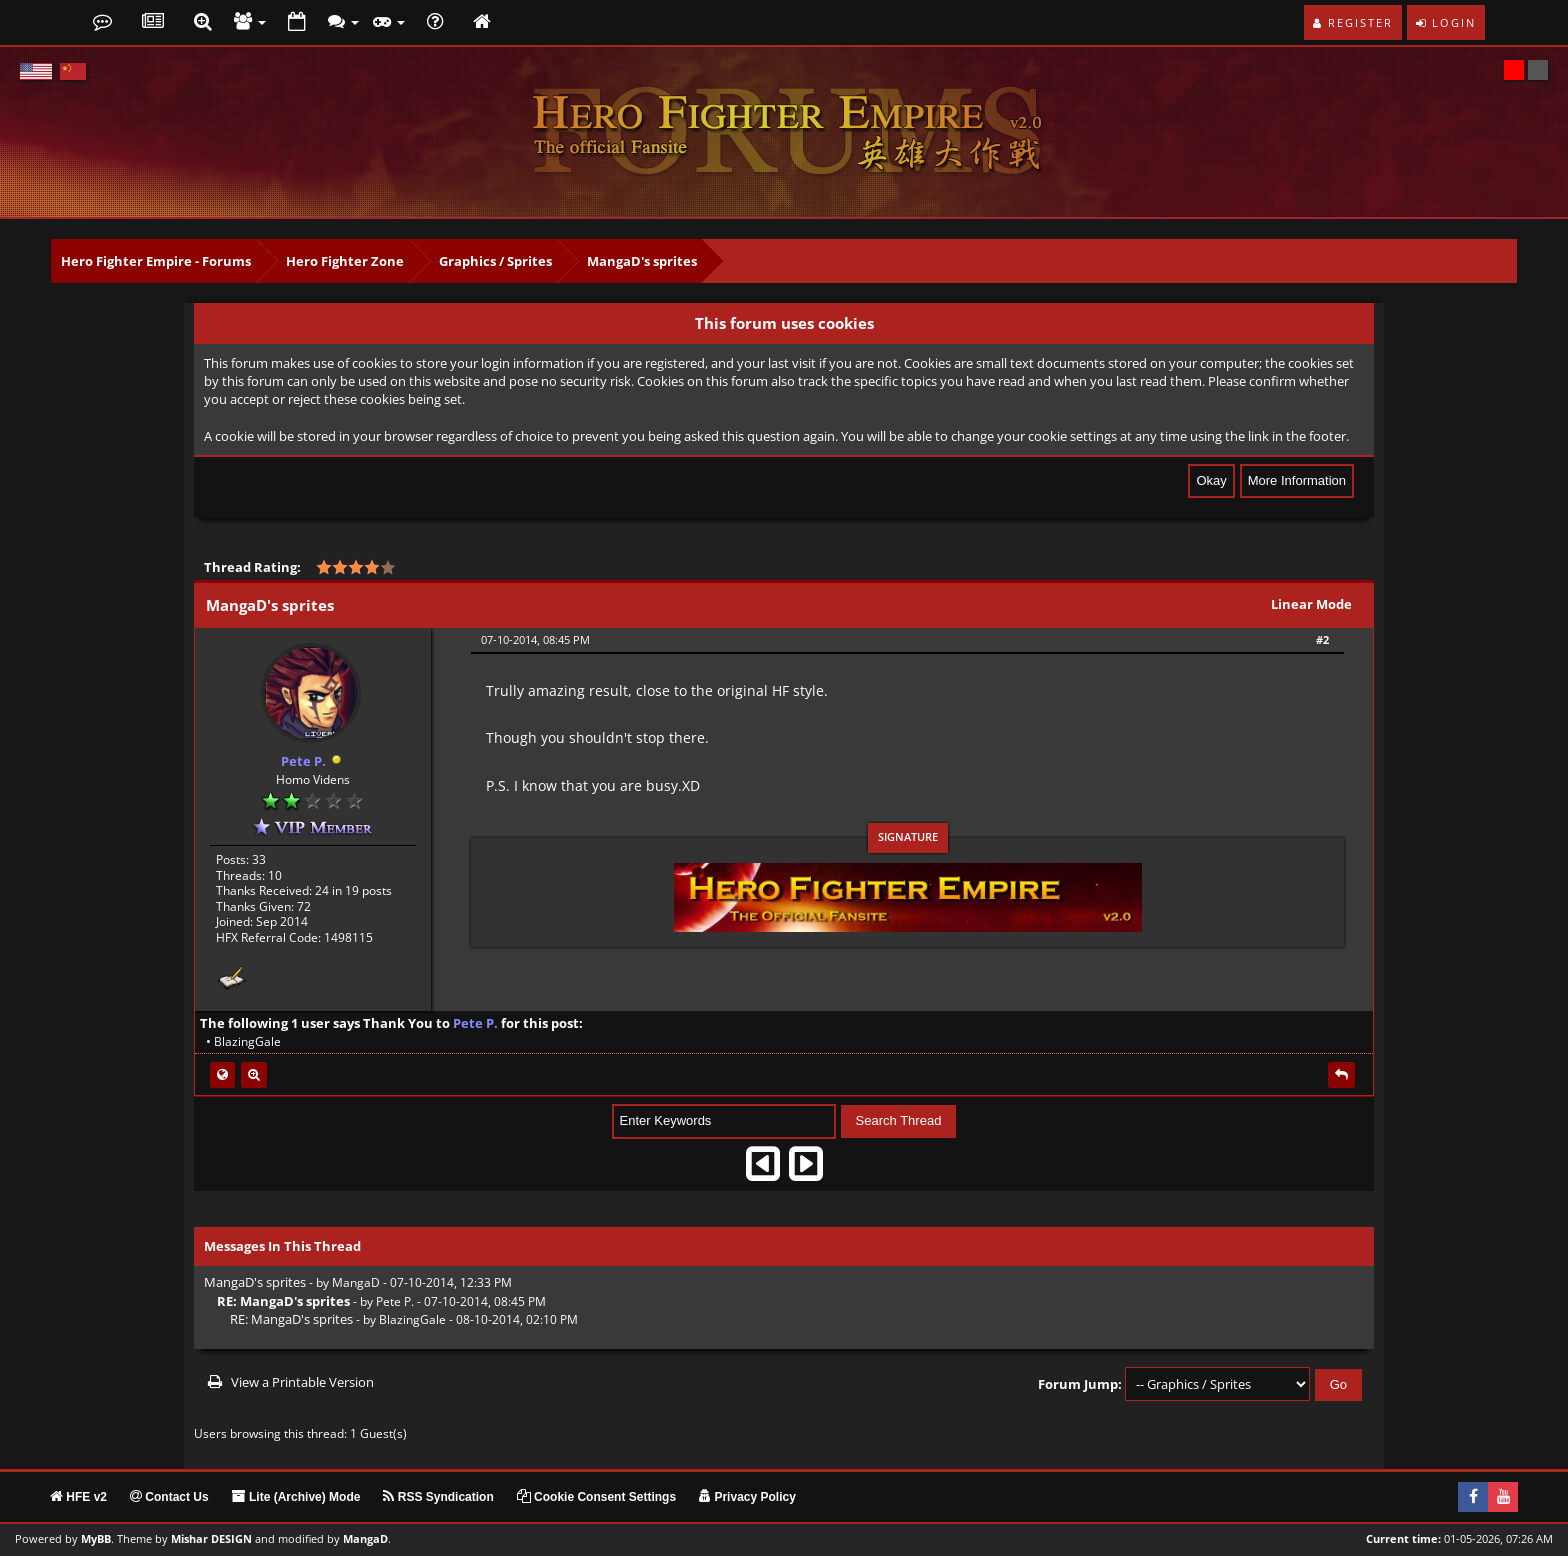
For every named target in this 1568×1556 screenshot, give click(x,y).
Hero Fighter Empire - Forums (156, 261)
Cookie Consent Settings (596, 1496)
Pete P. (395, 1300)
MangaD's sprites (642, 261)
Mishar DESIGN (211, 1538)
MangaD (356, 1281)
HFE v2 (78, 1496)
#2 (1322, 639)
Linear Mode (1311, 604)
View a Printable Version (302, 1382)
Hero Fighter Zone (345, 261)
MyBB (96, 1538)
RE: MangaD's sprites (291, 1319)
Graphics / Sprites (495, 261)
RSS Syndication (438, 1496)
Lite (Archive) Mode (296, 1496)
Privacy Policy (747, 1496)
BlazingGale (247, 1041)
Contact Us (169, 1496)
